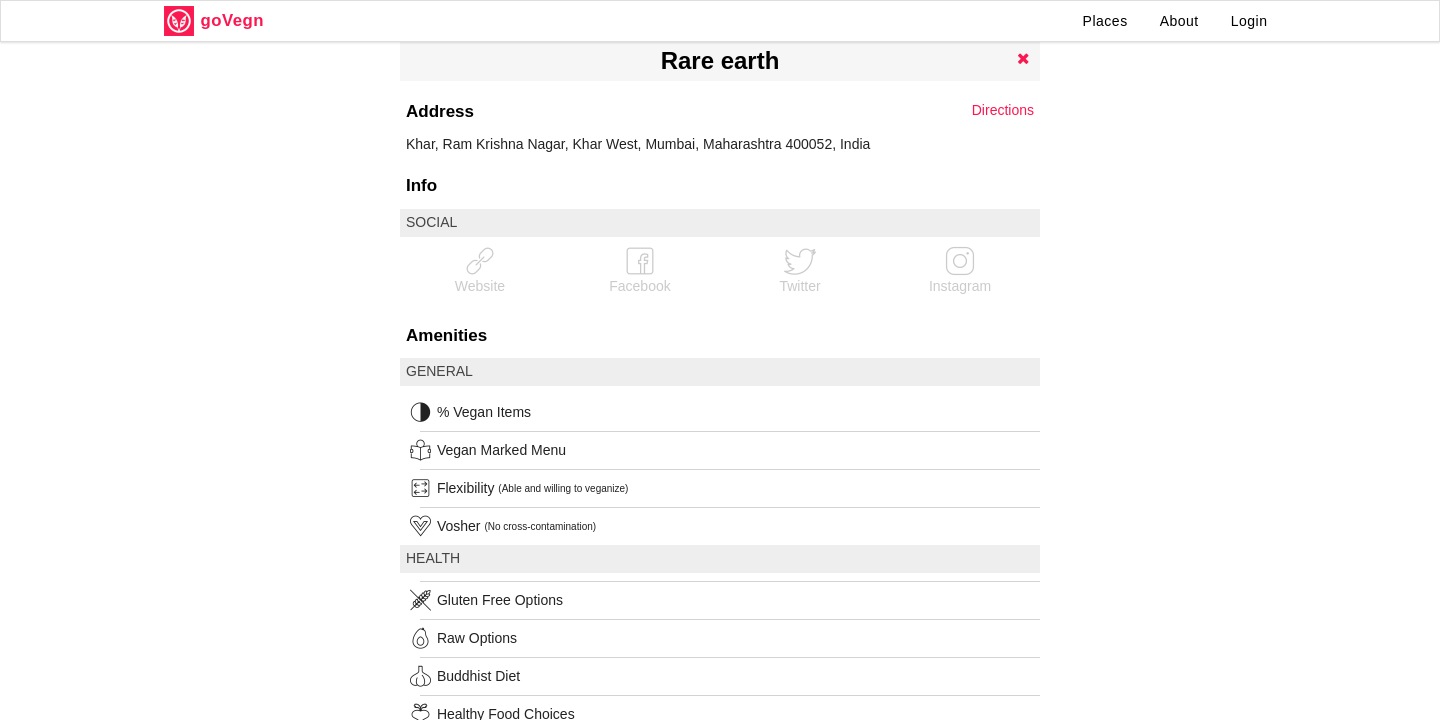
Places (1105, 21)
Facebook (639, 269)
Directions (1003, 110)
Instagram (960, 269)
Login (1249, 21)
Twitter (799, 269)
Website (480, 269)
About (1179, 21)
